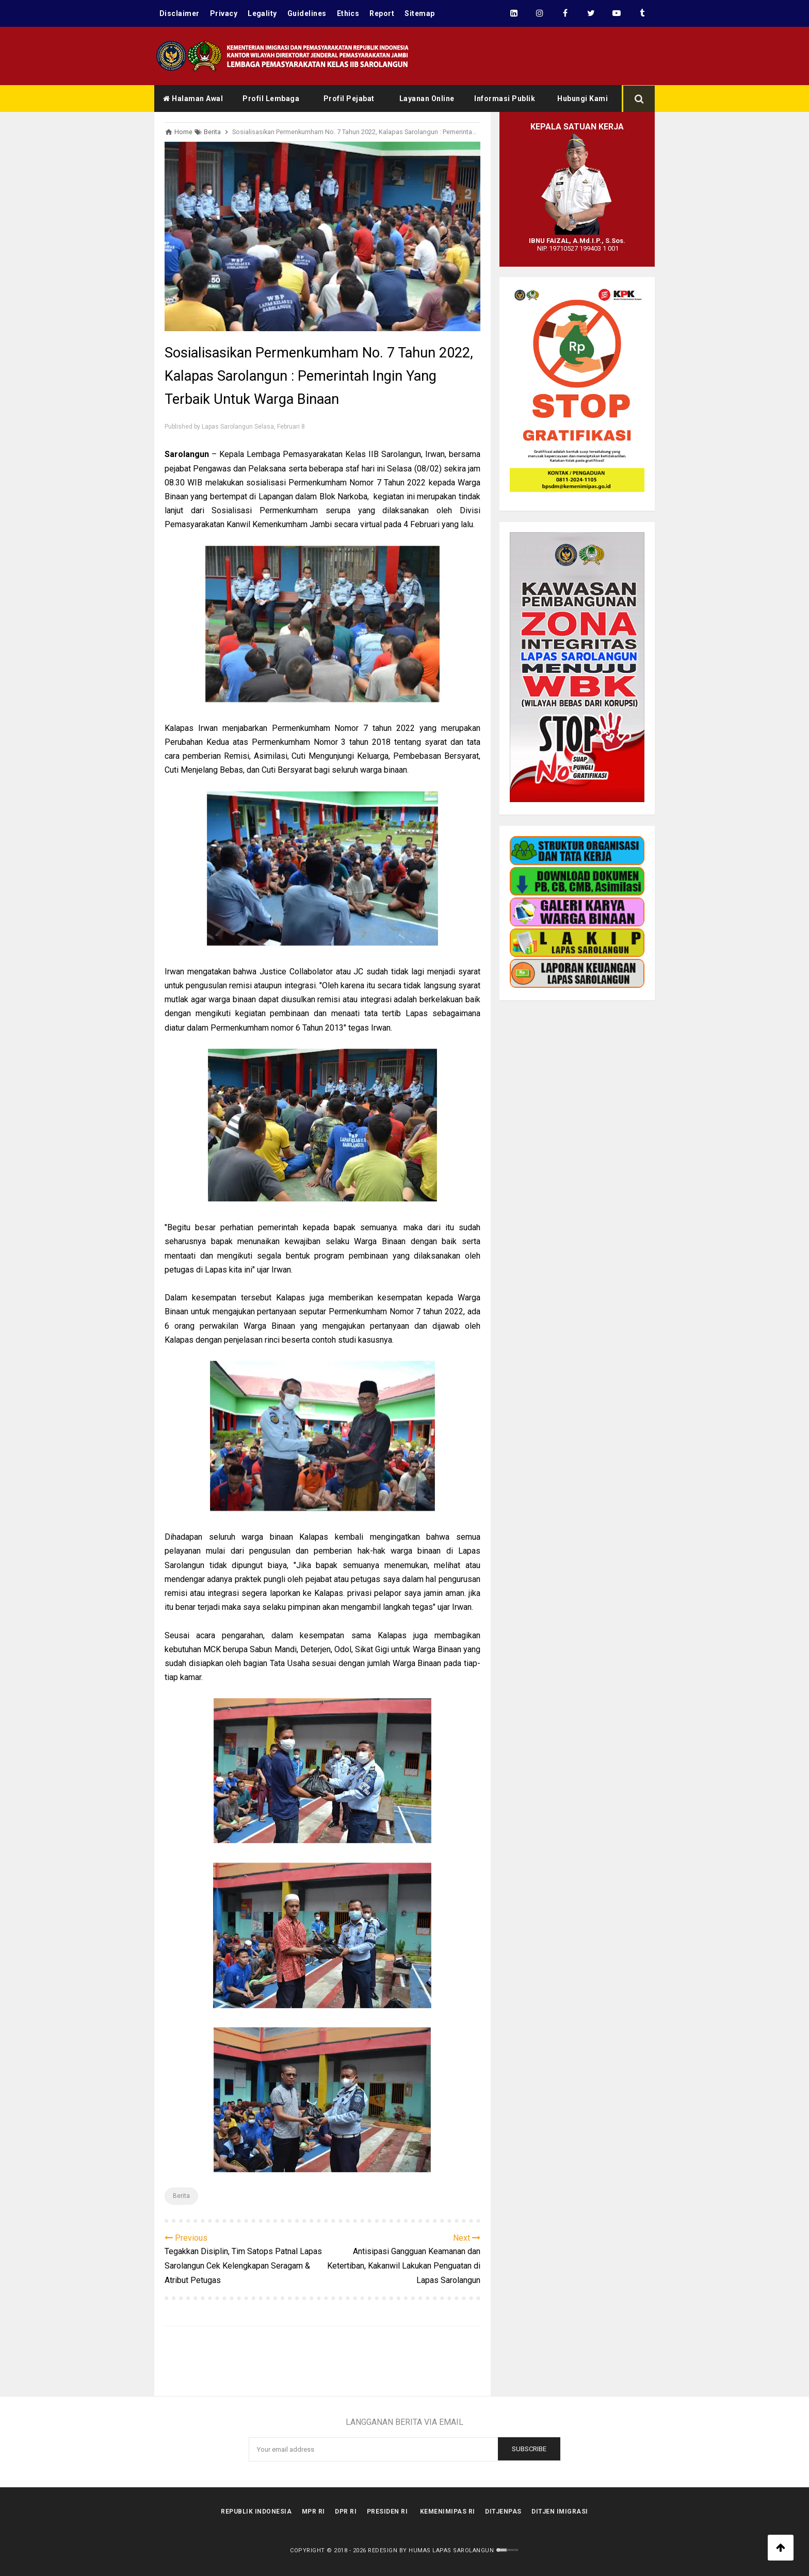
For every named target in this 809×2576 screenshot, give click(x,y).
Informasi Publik (504, 98)
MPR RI (313, 2511)
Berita (181, 2195)
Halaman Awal (193, 98)
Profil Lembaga (270, 98)
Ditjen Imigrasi (560, 2511)
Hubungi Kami (582, 98)
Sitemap (421, 13)
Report (382, 13)
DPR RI (346, 2511)
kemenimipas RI (447, 2511)
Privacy (224, 13)
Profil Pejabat (349, 98)
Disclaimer (179, 13)
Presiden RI (387, 2511)
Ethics (348, 13)
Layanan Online (427, 98)
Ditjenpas (504, 2511)
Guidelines (307, 13)
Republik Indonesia (255, 2511)
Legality (263, 13)
